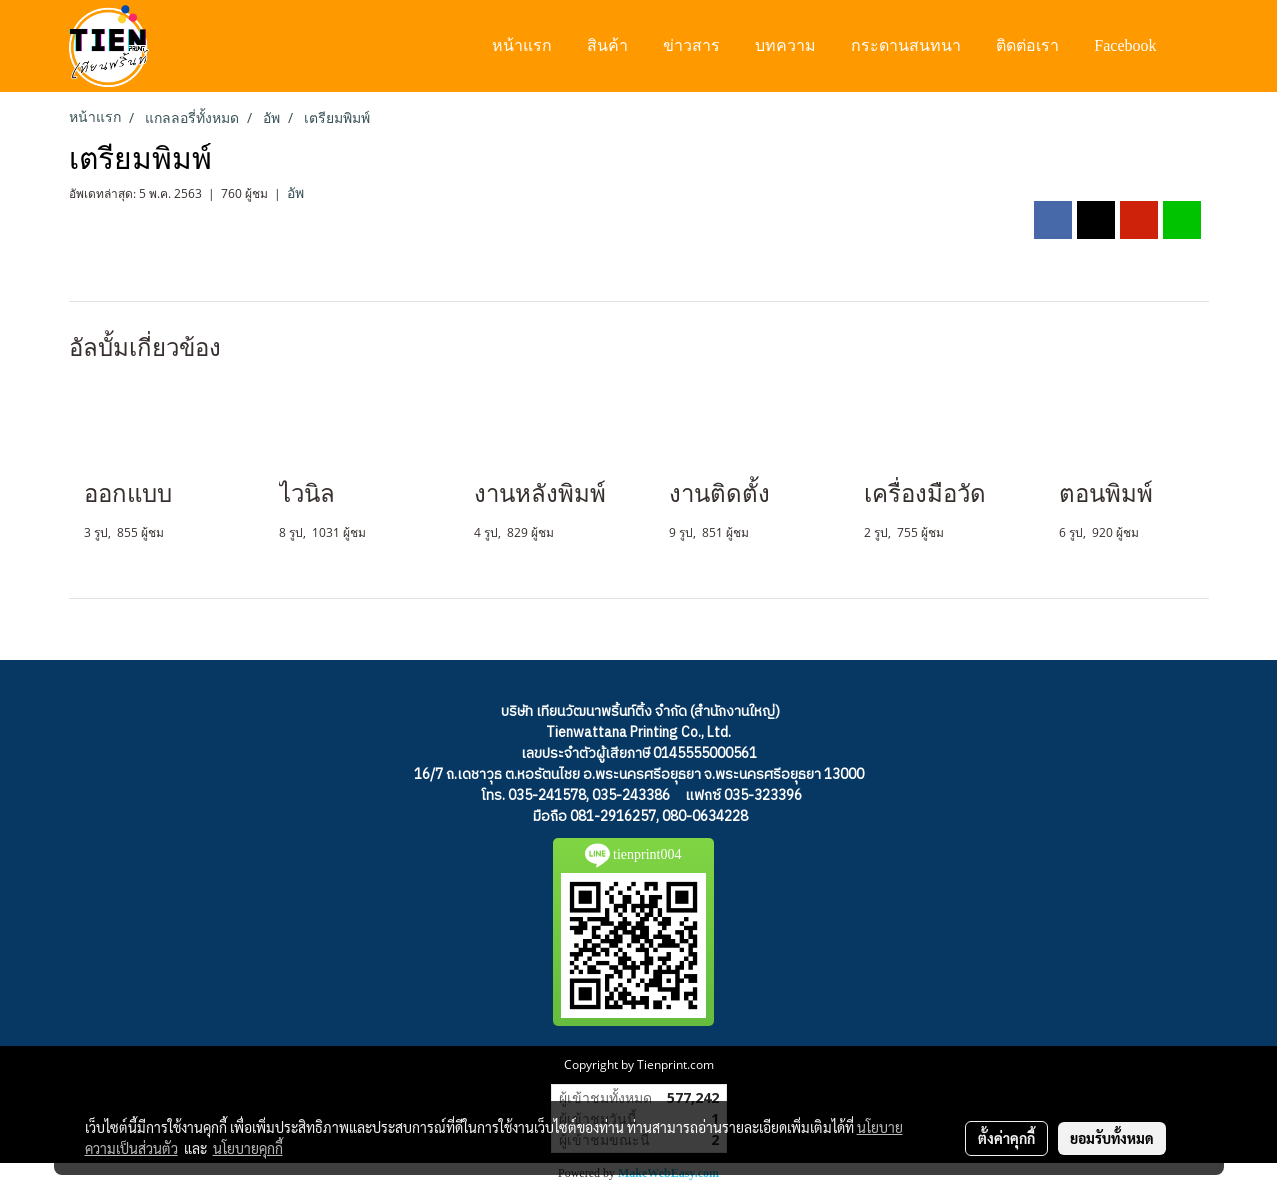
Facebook (1125, 45)
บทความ (785, 45)
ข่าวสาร (691, 45)
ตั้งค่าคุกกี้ (1006, 1138)
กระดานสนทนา (906, 45)
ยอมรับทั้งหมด (1112, 1138)
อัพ (295, 193)
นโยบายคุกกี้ (248, 1148)
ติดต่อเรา (1027, 45)
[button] (1193, 46)
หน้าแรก (522, 45)
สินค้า (607, 45)
